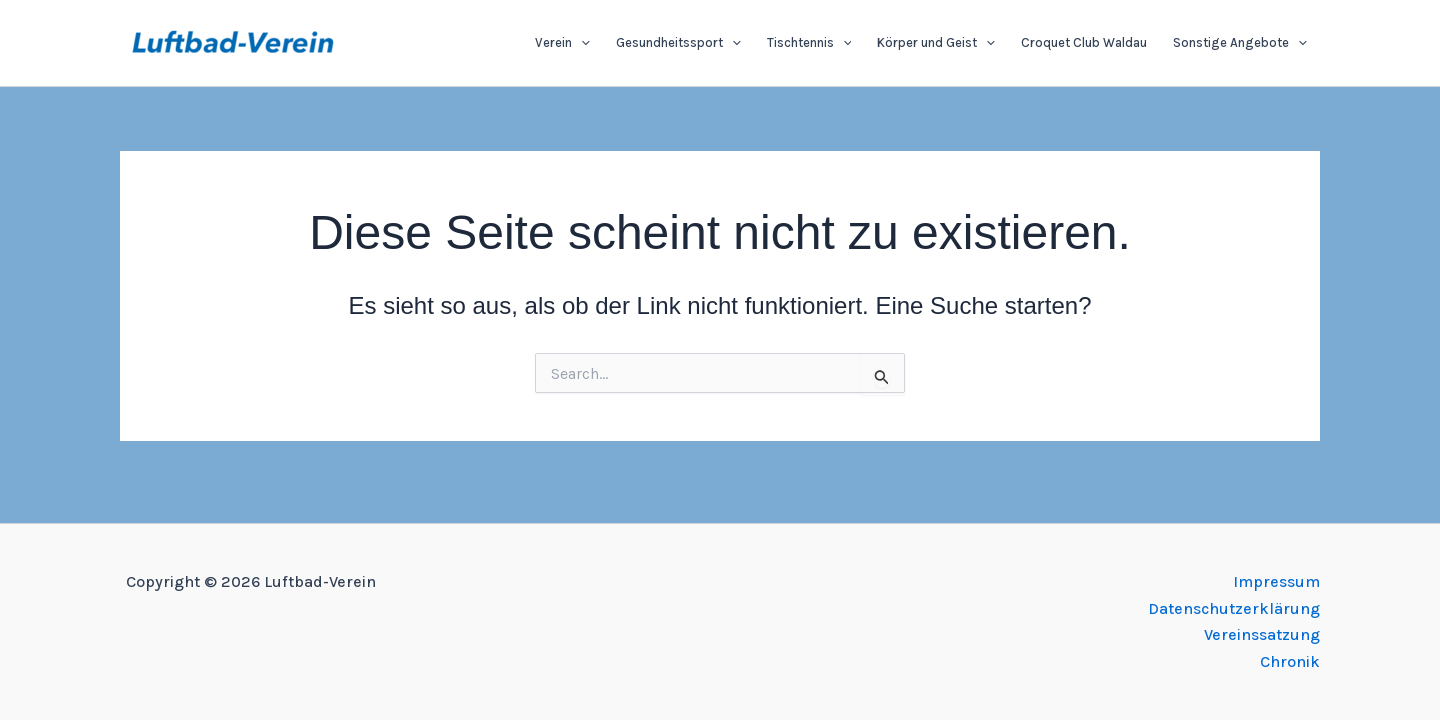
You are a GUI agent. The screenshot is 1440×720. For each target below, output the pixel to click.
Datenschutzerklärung (1234, 608)
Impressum (1276, 581)
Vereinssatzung (1262, 634)
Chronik (1290, 661)
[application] (581, 43)
